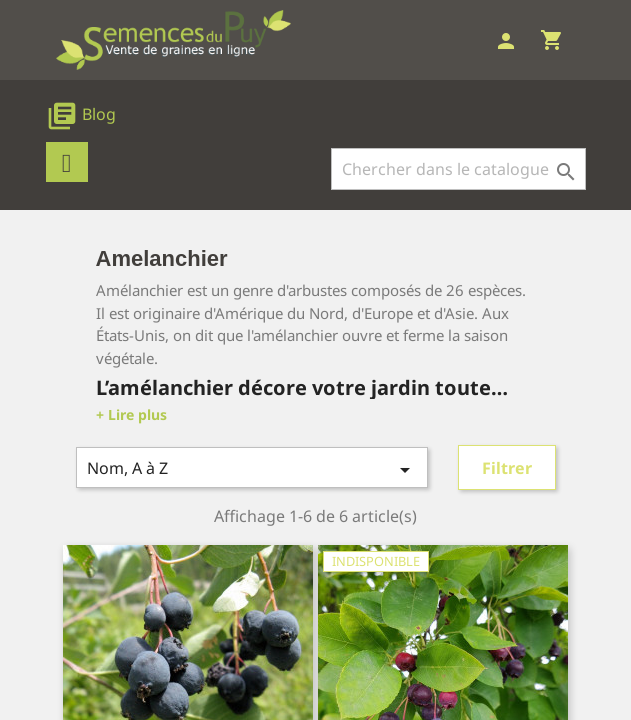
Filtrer (507, 468)
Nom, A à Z (252, 469)
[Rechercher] (458, 169)
